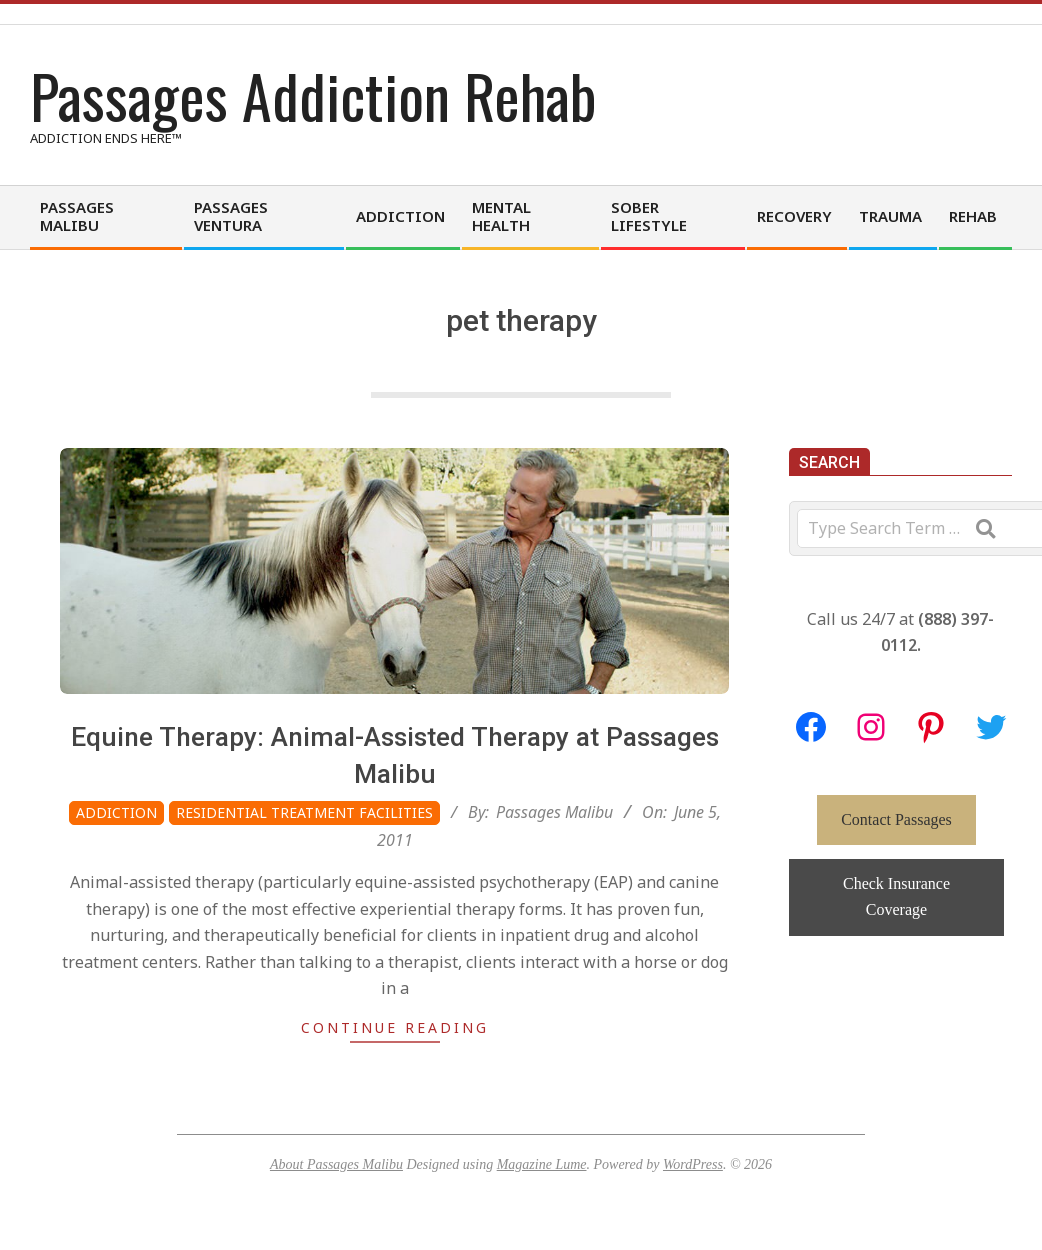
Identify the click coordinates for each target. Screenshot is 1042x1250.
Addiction (116, 812)
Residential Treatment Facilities (304, 812)
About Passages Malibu (336, 1164)
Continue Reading (395, 1027)
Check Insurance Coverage (896, 896)
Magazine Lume (542, 1164)
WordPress (693, 1164)
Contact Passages (896, 819)
